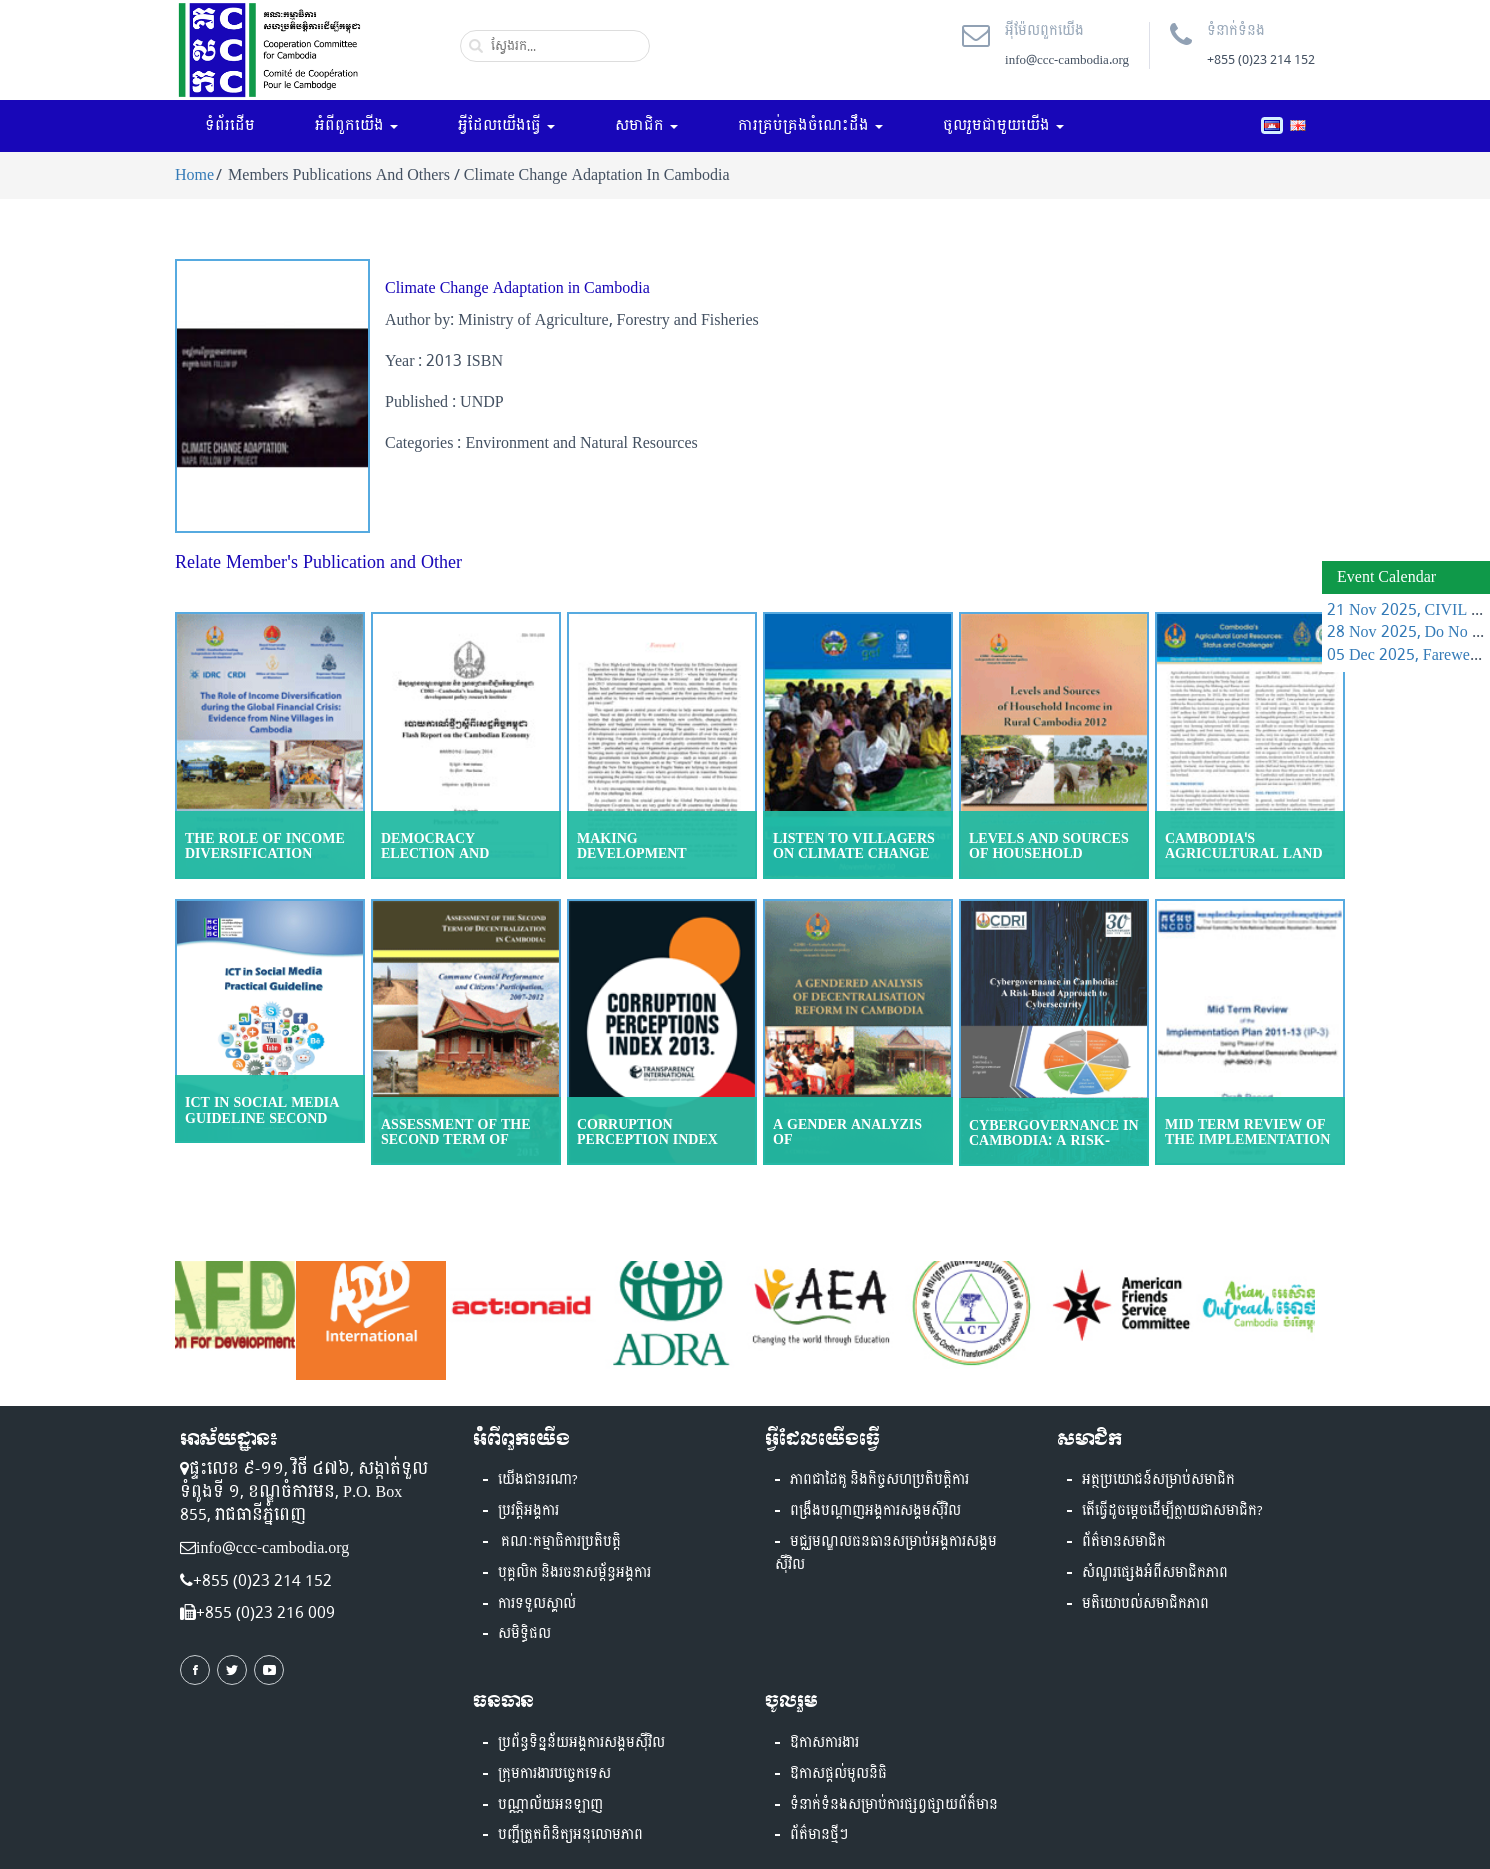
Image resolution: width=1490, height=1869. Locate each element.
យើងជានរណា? (538, 1480)
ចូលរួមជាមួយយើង (1003, 125)
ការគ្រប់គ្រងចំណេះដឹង (810, 125)
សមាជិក (646, 125)
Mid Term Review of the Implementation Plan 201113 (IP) (1247, 1140)
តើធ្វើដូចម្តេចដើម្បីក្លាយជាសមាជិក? (1172, 1511)
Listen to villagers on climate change (854, 846)
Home (194, 174)
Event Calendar (1386, 576)
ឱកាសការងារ (824, 1743)
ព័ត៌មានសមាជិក (1124, 1542)
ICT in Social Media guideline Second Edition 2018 (262, 1118)
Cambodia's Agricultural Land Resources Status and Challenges (1244, 861)
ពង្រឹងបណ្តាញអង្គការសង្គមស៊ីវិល (875, 1511)
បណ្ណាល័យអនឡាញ (550, 1805)
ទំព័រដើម (230, 125)
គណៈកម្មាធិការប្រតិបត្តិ (559, 1542)
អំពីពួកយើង (356, 125)
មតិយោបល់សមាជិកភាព (1145, 1604)
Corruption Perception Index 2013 (647, 1140)
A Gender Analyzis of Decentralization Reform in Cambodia (855, 1147)
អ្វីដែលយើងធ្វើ (506, 125)
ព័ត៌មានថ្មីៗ (819, 1835)
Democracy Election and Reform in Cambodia (463, 854)
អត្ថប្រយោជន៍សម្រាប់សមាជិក (1158, 1480)
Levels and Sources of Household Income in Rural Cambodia (1049, 861)
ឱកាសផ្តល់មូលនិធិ (838, 1774)
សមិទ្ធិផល (524, 1634)
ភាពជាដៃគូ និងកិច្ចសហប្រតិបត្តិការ (879, 1480)
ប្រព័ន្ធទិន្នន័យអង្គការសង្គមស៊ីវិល (581, 1743)
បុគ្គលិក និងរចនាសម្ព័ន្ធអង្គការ (574, 1573)
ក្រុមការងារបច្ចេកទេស (554, 1774)
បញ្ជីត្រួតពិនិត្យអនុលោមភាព (570, 1835)
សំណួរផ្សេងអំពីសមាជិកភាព (1155, 1573)
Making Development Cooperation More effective (653, 861)
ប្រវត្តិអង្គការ (528, 1511)
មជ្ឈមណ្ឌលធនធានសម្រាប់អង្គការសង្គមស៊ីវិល (886, 1553)
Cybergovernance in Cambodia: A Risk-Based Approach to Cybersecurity (1054, 1148)
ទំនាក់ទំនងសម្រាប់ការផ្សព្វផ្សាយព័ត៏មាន (894, 1805)
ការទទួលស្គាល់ (537, 1604)
